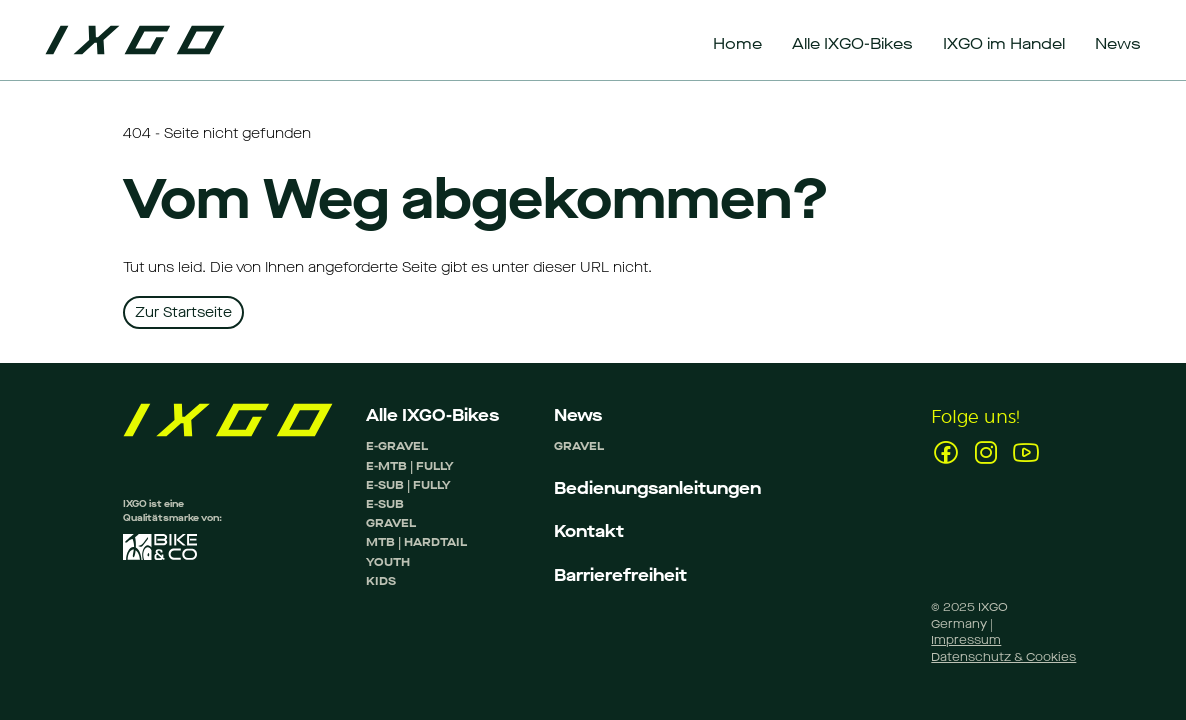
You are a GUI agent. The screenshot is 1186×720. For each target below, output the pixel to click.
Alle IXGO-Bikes (432, 415)
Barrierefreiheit (620, 575)
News (578, 415)
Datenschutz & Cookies (1003, 657)
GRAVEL (391, 523)
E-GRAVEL (397, 446)
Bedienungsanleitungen (657, 488)
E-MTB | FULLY (410, 466)
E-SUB (385, 504)
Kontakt (589, 531)
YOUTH (388, 562)
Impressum (966, 640)
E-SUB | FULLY (408, 485)
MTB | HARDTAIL (416, 542)
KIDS (381, 581)
